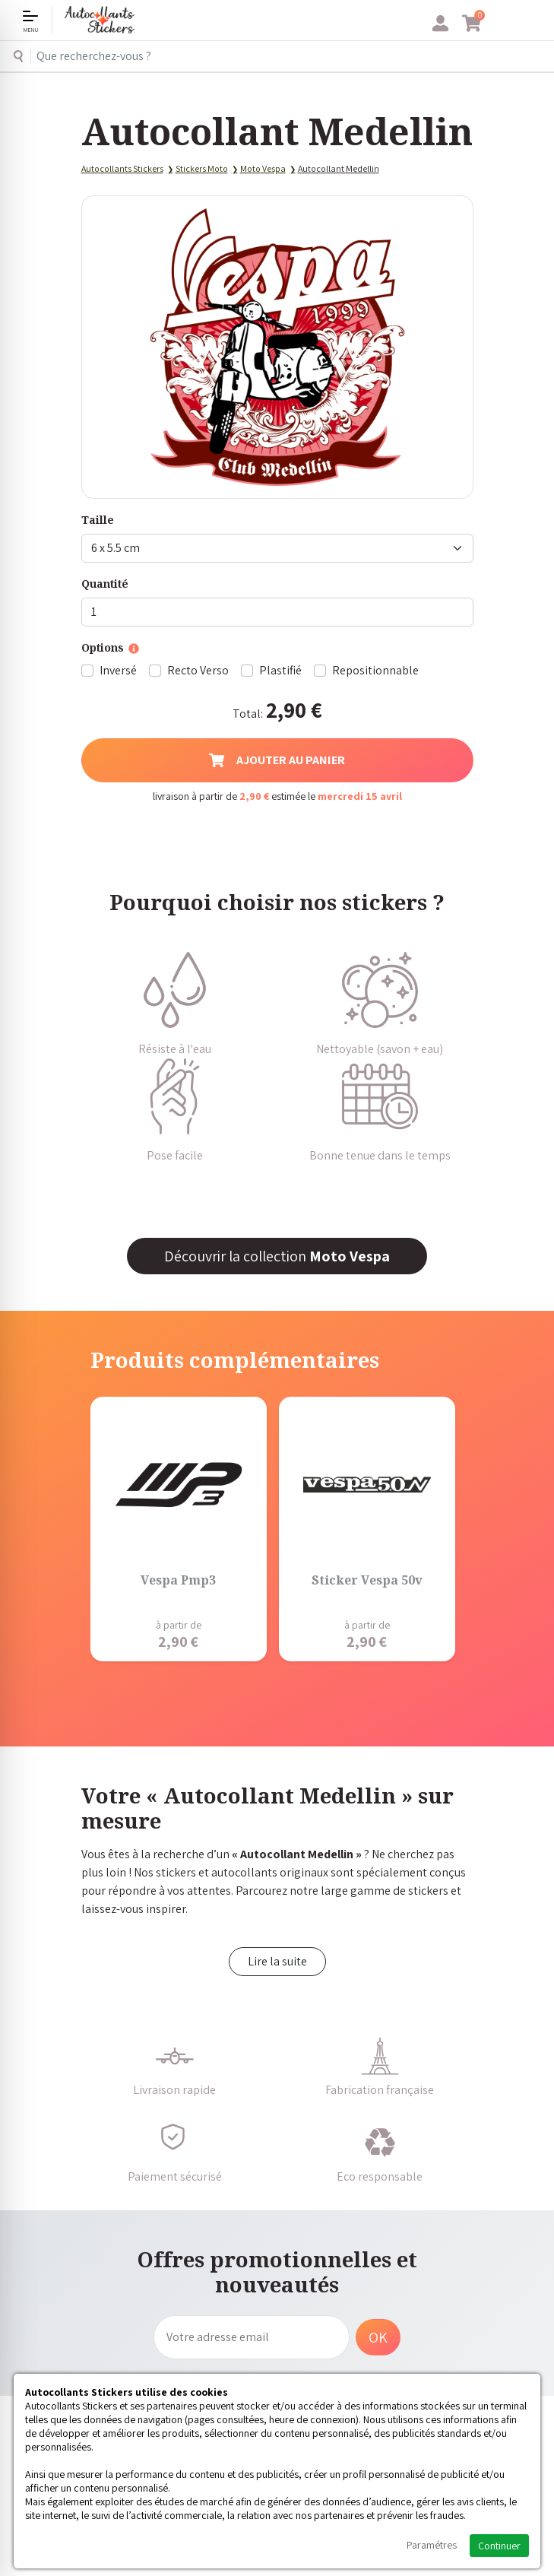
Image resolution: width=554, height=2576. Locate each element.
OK (378, 2337)
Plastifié (280, 670)
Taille (97, 519)
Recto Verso (198, 670)
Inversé (118, 670)
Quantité (104, 583)
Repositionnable (375, 670)
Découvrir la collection (277, 1256)
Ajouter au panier (277, 760)
